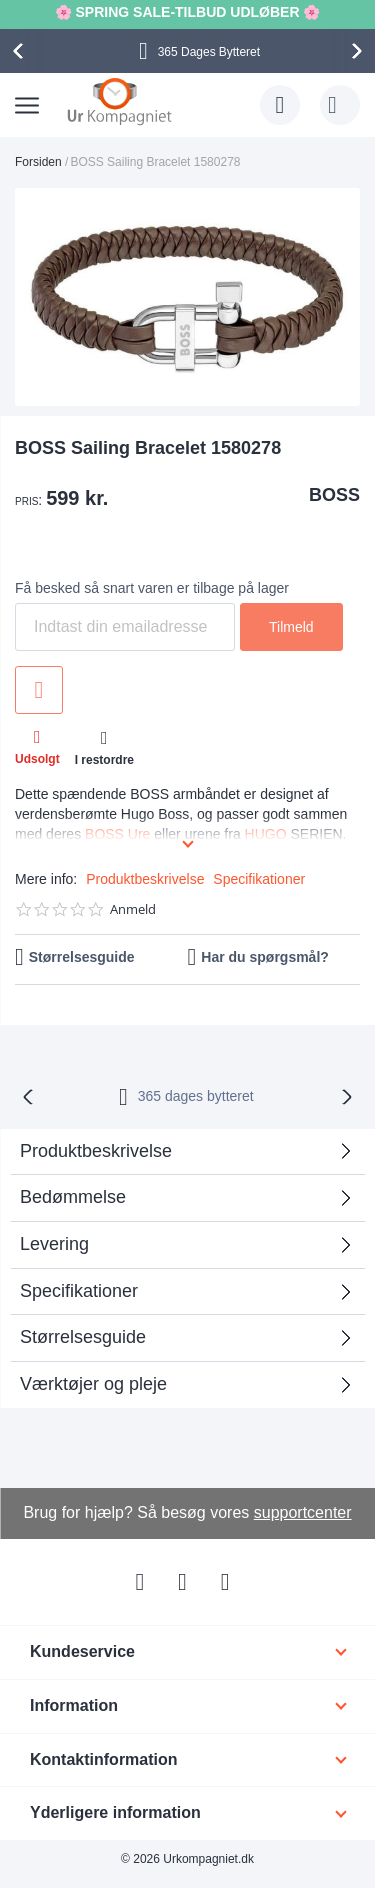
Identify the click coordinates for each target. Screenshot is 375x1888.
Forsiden (38, 162)
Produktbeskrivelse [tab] (96, 1151)
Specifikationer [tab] (79, 1291)
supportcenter (303, 1512)
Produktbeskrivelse (145, 879)
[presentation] (21, 51)
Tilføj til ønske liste (39, 690)
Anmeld (133, 909)
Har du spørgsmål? (265, 957)
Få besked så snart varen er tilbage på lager (152, 588)
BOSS (334, 495)
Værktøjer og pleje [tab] (93, 1384)
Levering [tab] (54, 1244)
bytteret (196, 1096)
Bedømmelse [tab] (73, 1197)
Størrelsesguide (82, 957)
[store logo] (119, 101)
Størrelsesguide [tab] (83, 1337)
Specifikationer (259, 879)
